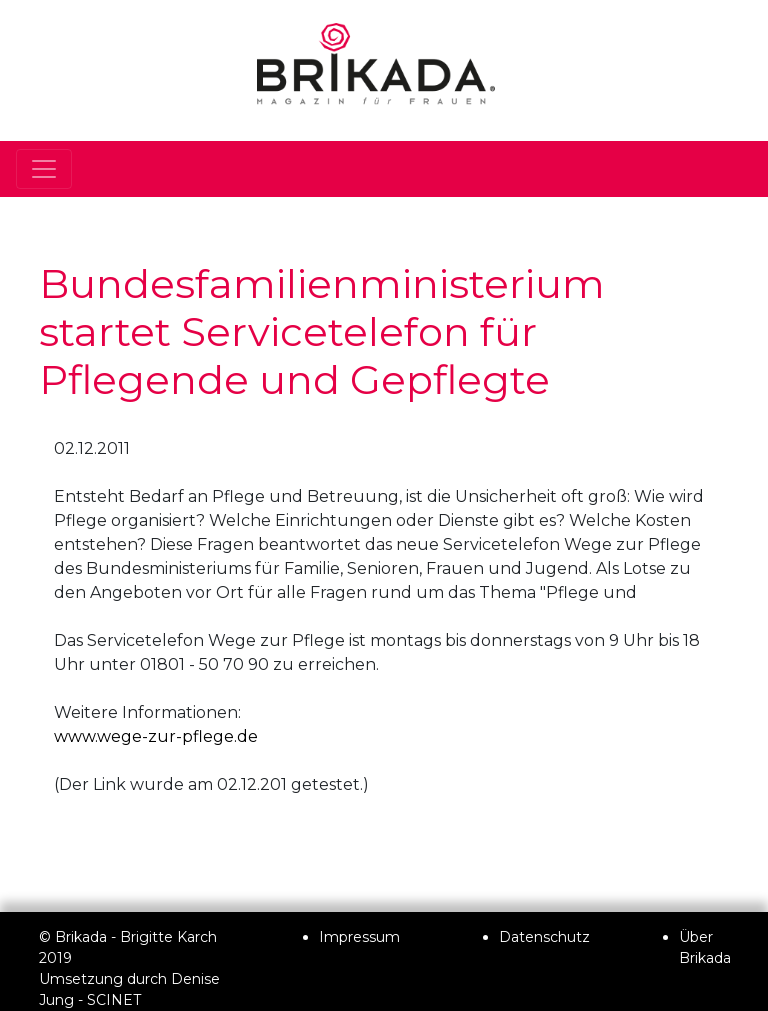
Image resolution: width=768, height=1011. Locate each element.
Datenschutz (544, 937)
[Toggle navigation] (44, 169)
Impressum (359, 937)
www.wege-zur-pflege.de (156, 736)
